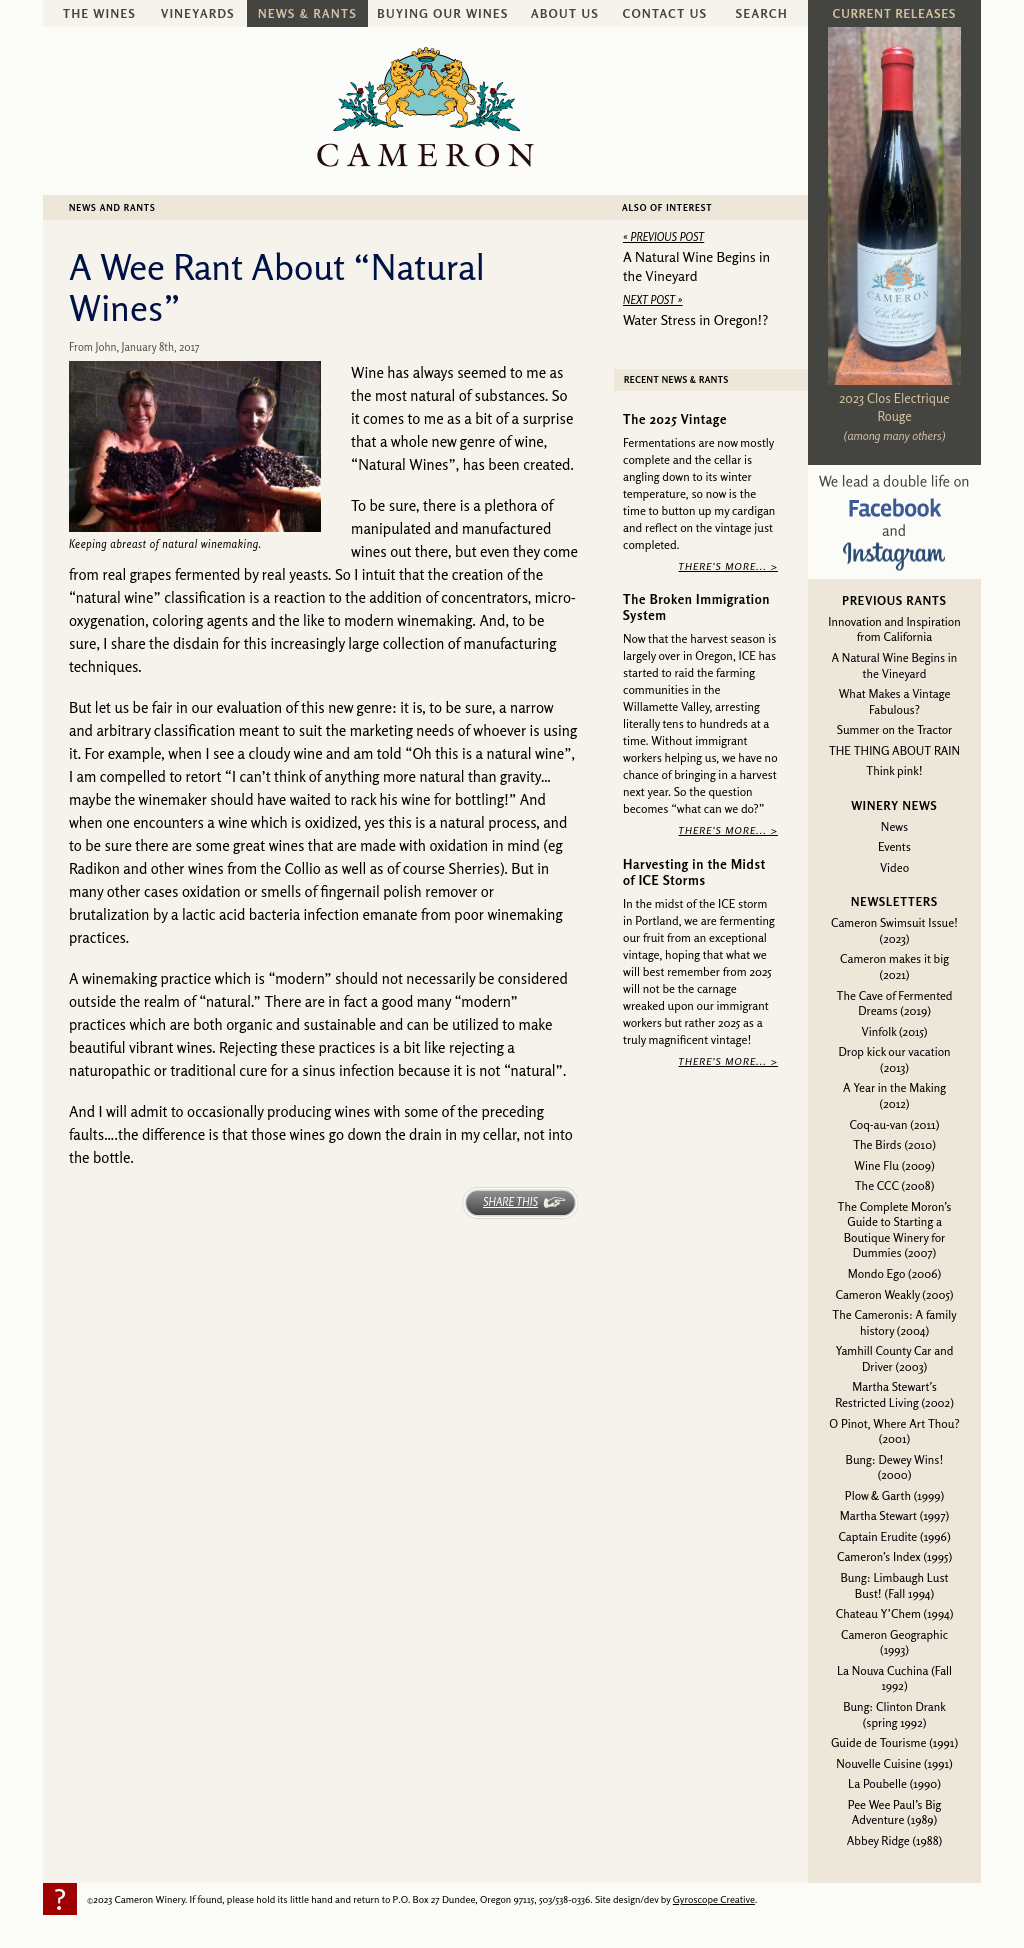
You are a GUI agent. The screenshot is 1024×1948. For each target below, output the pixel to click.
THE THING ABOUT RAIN (894, 750)
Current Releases (894, 13)
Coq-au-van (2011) (895, 1124)
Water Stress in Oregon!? (695, 319)
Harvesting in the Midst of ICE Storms (694, 872)
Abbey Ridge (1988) (894, 1840)
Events (894, 846)
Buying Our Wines (442, 13)
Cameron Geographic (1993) (894, 1642)
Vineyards (198, 13)
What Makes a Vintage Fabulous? (895, 701)
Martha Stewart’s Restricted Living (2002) (894, 1394)
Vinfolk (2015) (895, 1031)
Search (762, 13)
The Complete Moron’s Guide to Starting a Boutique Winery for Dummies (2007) (895, 1230)
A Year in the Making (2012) (894, 1095)
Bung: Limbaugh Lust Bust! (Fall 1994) (894, 1585)
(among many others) (895, 435)
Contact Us (665, 13)
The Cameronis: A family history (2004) (894, 1322)
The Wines (99, 13)
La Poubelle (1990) (894, 1783)
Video (894, 867)
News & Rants (307, 13)
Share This (510, 1202)
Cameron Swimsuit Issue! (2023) (894, 930)
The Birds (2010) (894, 1144)
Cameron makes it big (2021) (894, 966)
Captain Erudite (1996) (894, 1536)
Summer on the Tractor (895, 729)
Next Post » (653, 300)
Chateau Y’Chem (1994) (895, 1613)
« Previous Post (663, 237)
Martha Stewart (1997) (894, 1515)
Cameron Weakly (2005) (894, 1294)
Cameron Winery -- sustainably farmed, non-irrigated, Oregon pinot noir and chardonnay (425, 107)
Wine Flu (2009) (894, 1165)
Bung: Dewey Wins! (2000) (895, 1467)
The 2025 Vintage (675, 419)
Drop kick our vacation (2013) (894, 1059)
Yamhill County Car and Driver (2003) (895, 1358)
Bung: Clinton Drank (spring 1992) (894, 1714)
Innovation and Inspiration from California (894, 629)
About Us (565, 13)
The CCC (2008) (895, 1185)
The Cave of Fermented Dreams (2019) (895, 1003)
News (894, 826)
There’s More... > (728, 565)
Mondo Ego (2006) (894, 1273)
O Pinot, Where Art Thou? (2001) (894, 1431)
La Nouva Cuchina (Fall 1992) (894, 1678)
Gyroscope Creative (714, 1899)
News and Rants (112, 207)
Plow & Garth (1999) (895, 1495)
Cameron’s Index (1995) (894, 1556)
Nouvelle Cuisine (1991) (894, 1763)
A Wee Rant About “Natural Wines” (277, 287)
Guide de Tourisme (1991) (894, 1742)
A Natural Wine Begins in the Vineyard (895, 665)
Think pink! (894, 770)
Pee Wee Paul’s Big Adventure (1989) (895, 1812)
